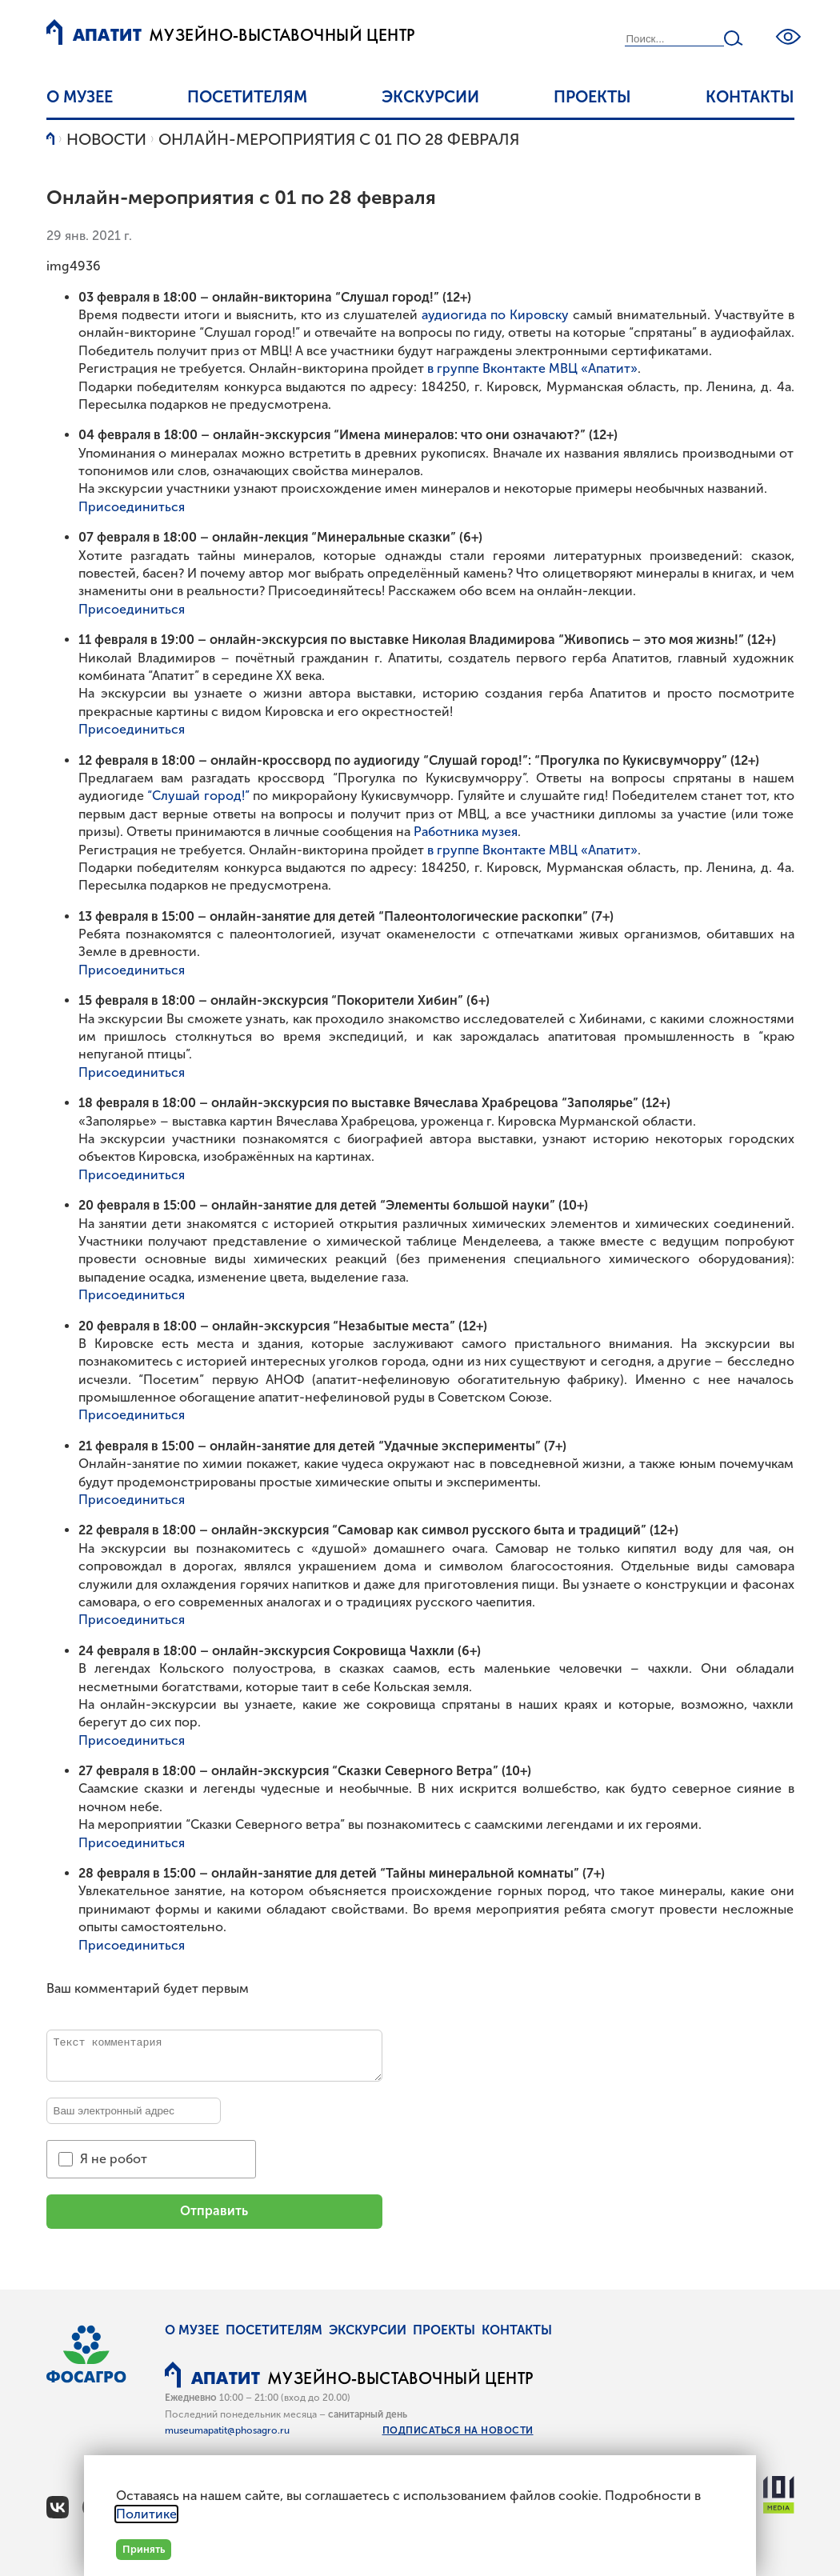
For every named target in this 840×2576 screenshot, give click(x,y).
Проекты (592, 96)
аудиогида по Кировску (495, 314)
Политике (146, 2514)
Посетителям (247, 96)
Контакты (750, 96)
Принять (143, 2549)
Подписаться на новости (458, 2430)
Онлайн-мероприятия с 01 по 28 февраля (338, 139)
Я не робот (113, 2158)
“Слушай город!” (198, 795)
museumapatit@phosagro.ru (227, 2430)
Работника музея (466, 831)
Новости (106, 139)
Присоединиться (131, 506)
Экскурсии (430, 96)
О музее (79, 96)
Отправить (214, 2210)
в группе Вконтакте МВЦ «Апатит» (532, 368)
